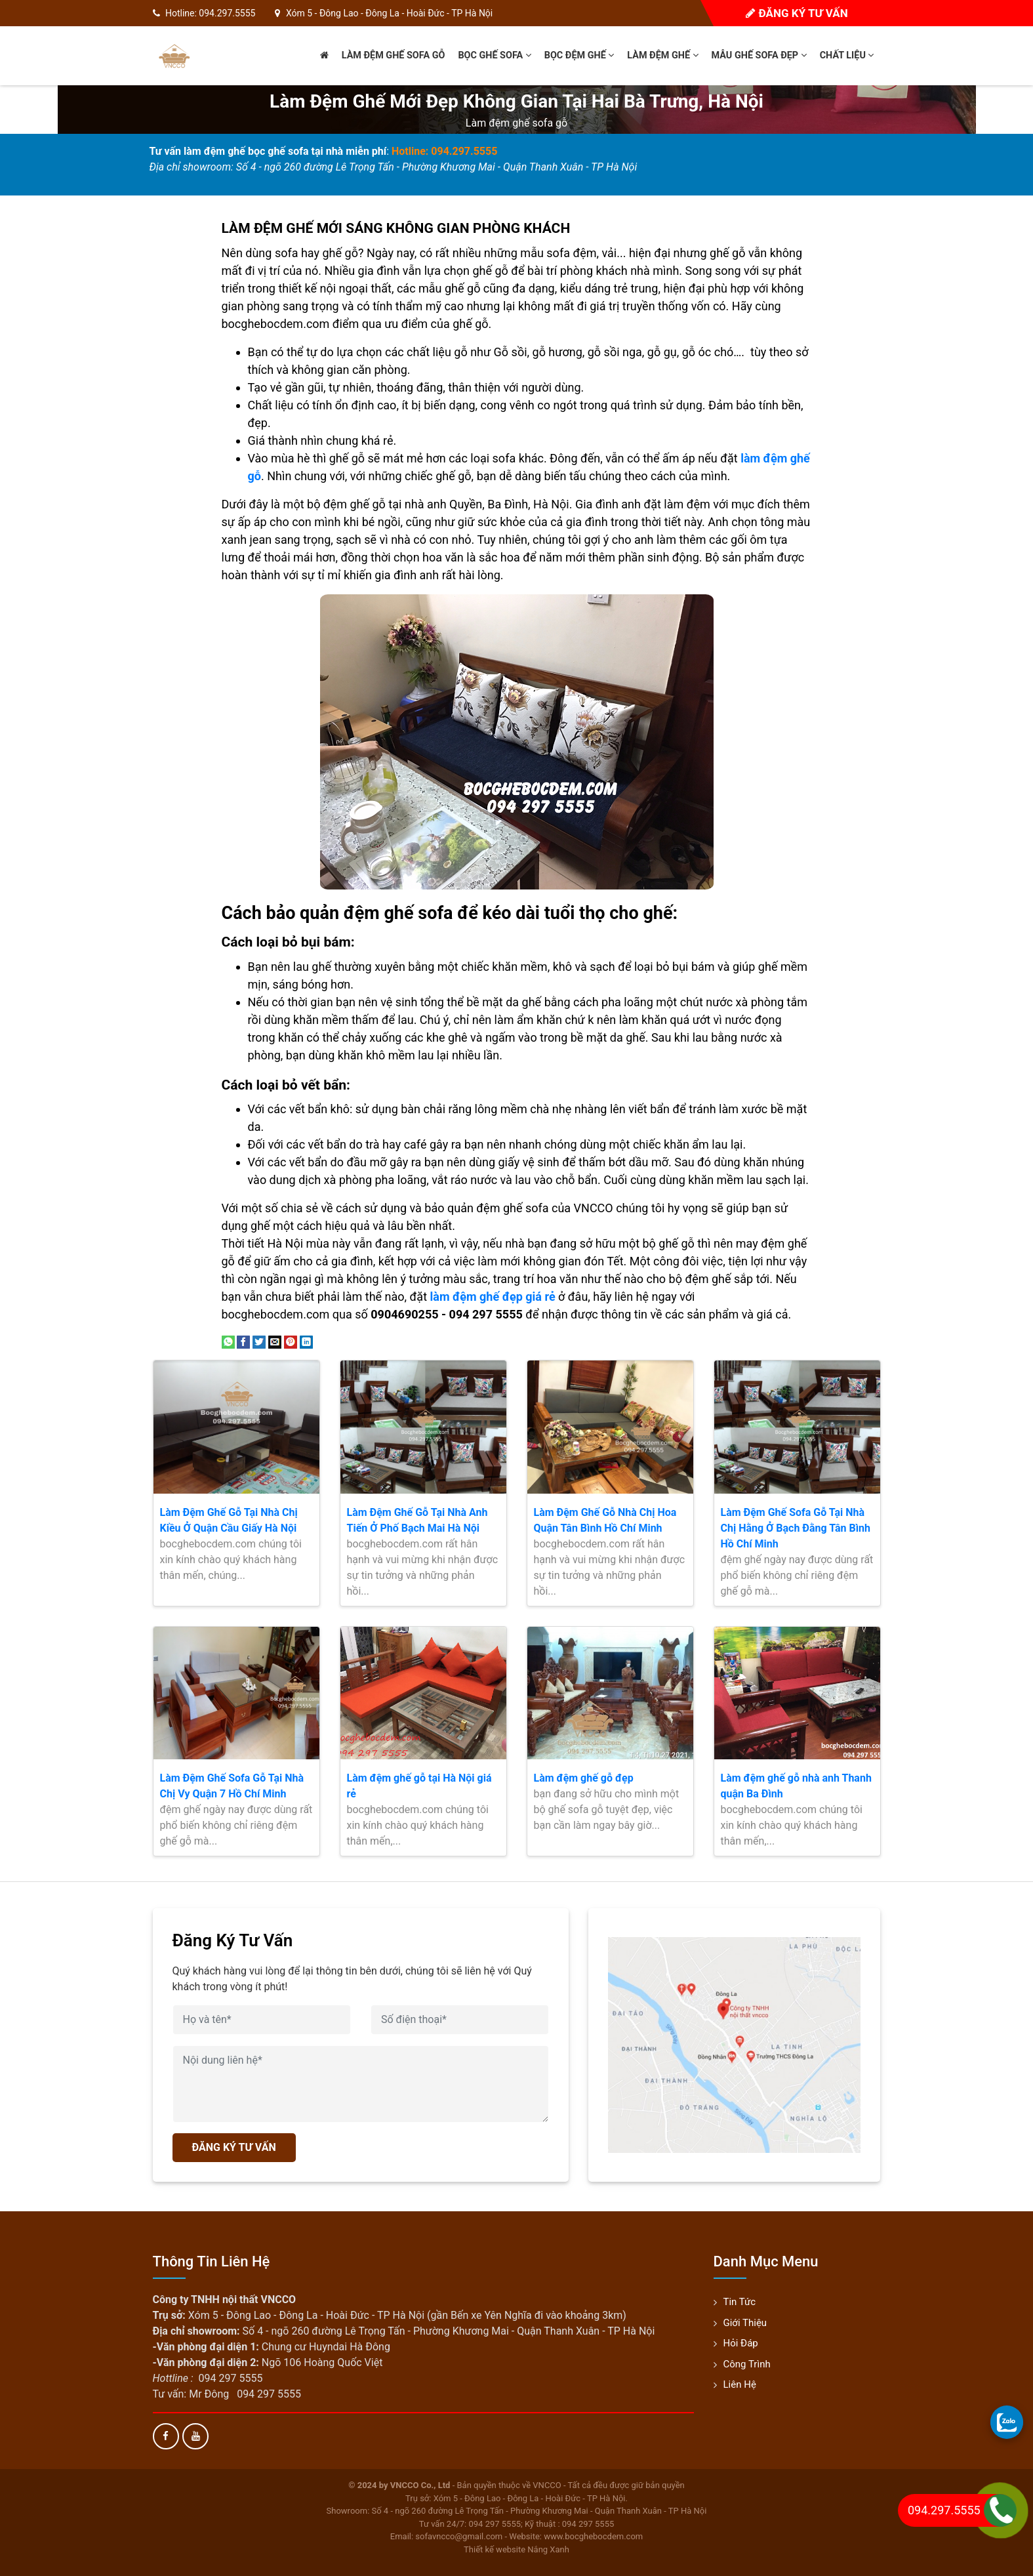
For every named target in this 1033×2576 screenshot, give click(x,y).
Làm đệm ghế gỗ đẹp (584, 1778)
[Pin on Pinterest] (290, 1341)
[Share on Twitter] (259, 1341)
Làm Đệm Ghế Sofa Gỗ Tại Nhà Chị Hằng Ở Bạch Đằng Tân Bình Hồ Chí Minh (795, 1528)
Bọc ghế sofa (494, 55)
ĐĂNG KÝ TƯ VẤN (234, 2147)
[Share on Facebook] (243, 1341)
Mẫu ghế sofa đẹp (759, 55)
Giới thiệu (745, 2323)
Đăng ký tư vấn (796, 13)
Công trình (747, 2364)
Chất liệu (847, 55)
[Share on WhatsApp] (228, 1341)
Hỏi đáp (740, 2343)
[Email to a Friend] (274, 1341)
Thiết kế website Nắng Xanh (516, 2549)
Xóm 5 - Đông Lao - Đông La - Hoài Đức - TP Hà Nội (389, 13)
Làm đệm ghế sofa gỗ (393, 55)
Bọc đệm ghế (579, 55)
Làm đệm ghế (662, 55)
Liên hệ (739, 2384)
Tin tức (739, 2302)
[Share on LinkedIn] (306, 1341)
